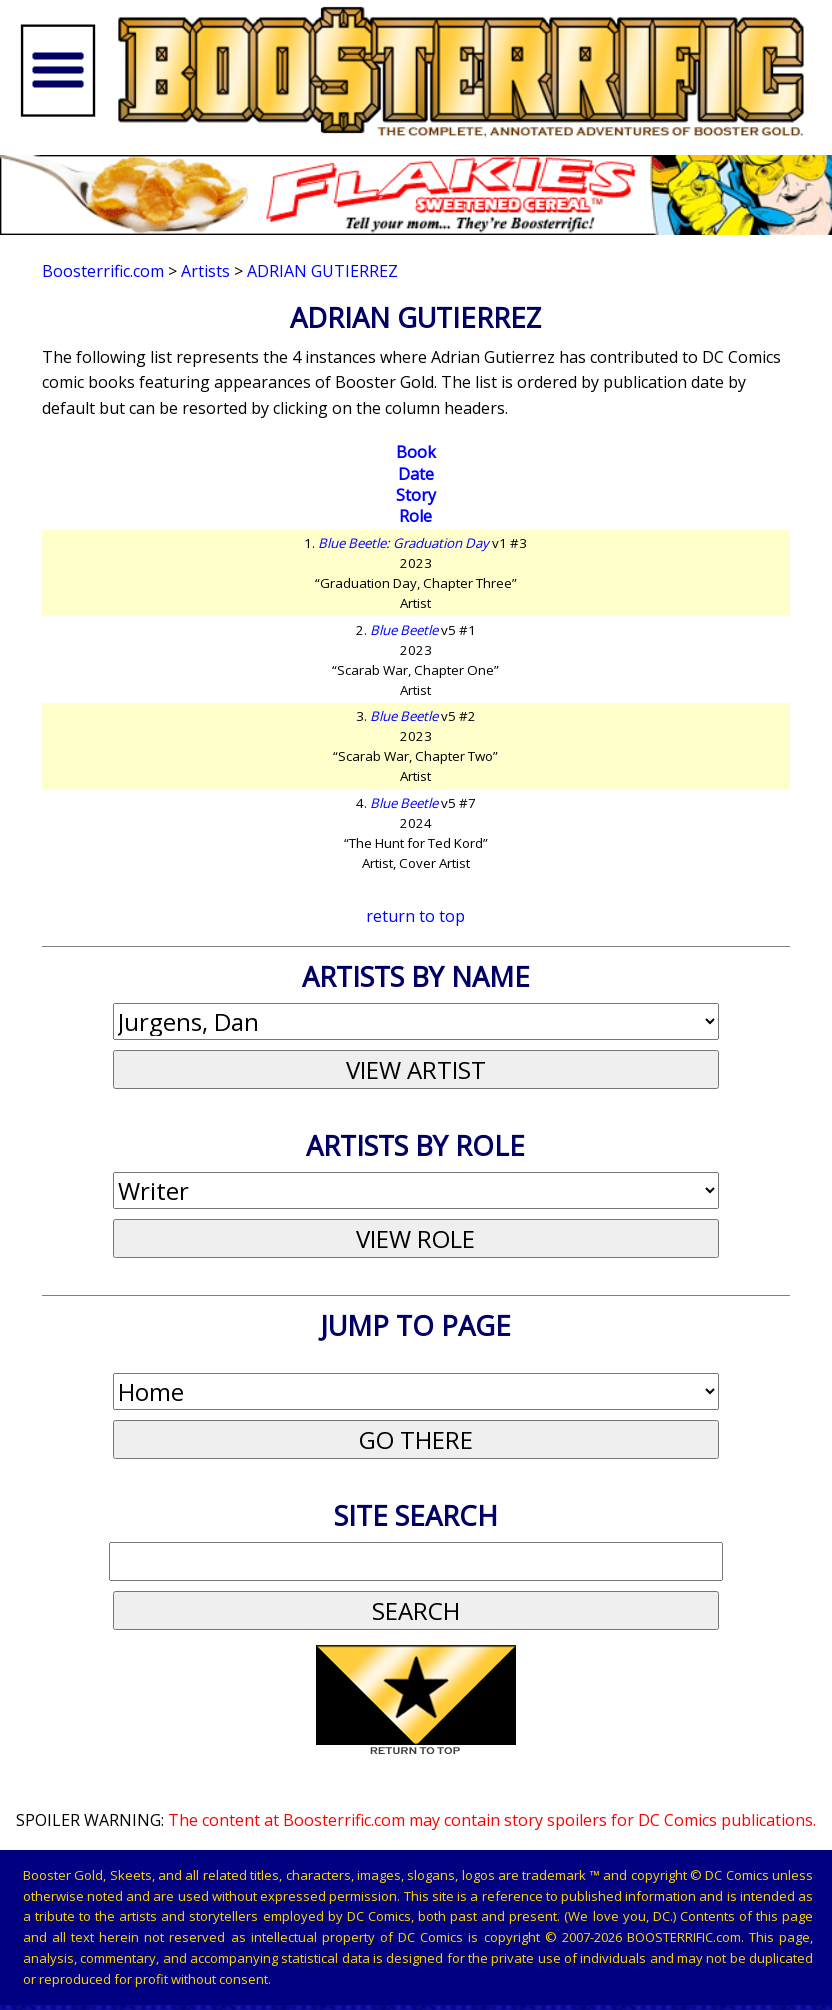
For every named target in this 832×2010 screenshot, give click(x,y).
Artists (205, 271)
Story (416, 495)
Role (415, 516)
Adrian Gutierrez (322, 271)
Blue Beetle (404, 630)
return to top (415, 916)
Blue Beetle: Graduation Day (403, 543)
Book (416, 452)
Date (416, 474)
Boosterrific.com (103, 271)
